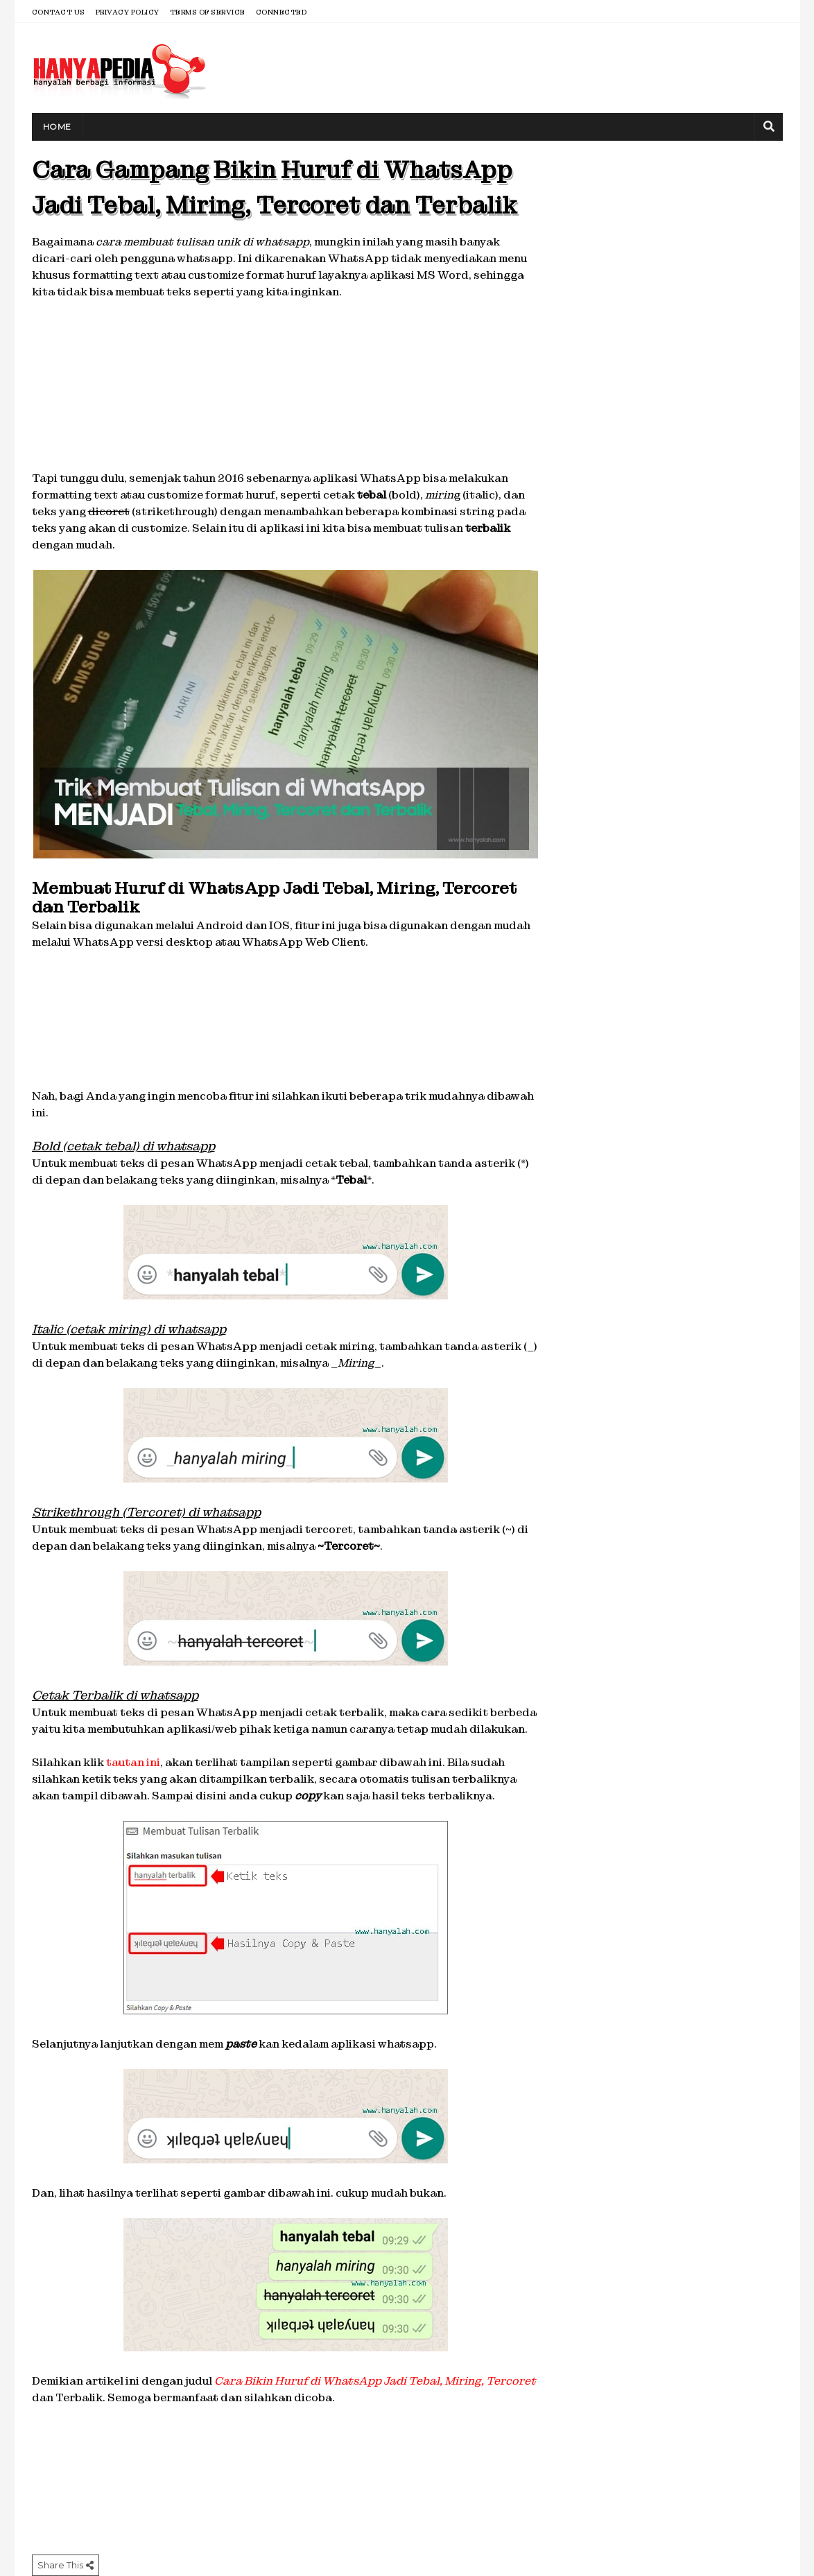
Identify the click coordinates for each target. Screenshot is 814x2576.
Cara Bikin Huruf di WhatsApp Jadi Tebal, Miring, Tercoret (375, 2381)
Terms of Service (207, 12)
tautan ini (133, 1762)
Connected (281, 12)
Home (57, 126)
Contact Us (58, 12)
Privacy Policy (127, 12)
